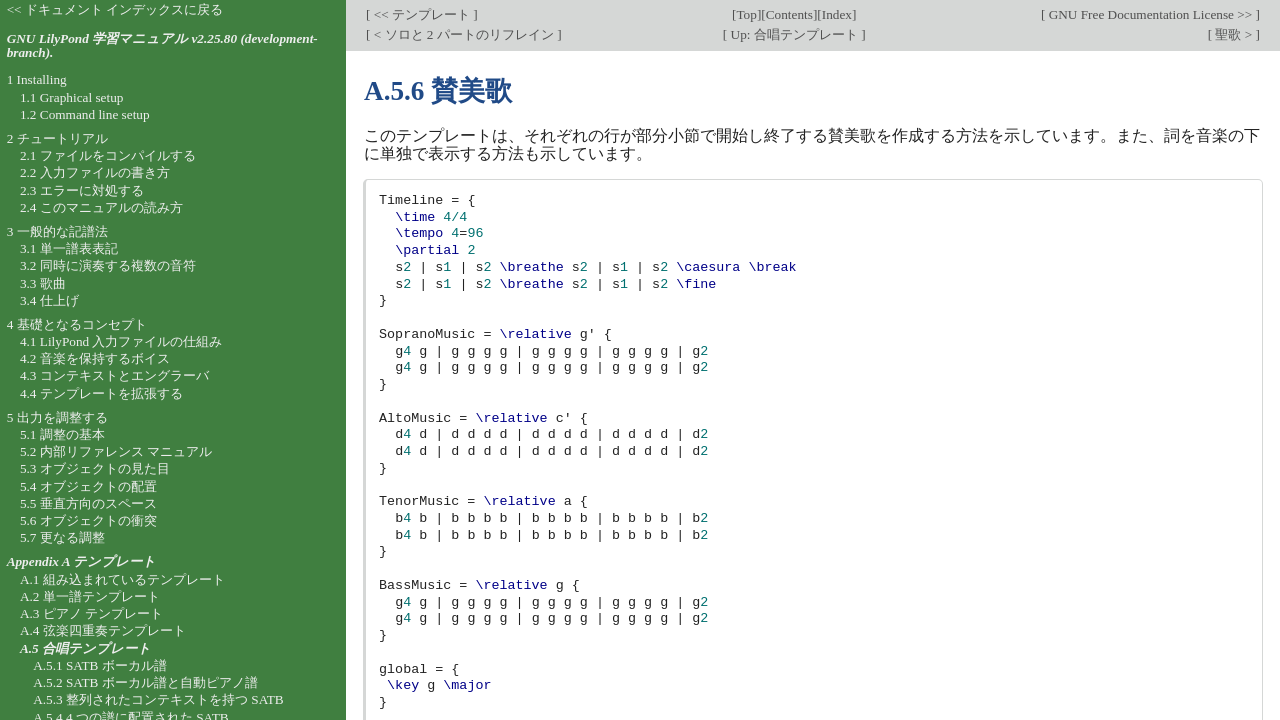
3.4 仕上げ (49, 300)
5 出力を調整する (57, 417)
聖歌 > (1233, 34)
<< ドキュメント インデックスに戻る (115, 9)
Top (746, 14)
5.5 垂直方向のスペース (88, 503)
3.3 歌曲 (43, 283)
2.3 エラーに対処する (82, 190)
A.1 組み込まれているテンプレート (122, 579)
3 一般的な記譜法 (57, 231)
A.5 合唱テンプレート (85, 648)
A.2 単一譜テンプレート (90, 596)
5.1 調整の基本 (62, 434)
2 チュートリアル (57, 138)
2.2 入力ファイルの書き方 (95, 172)
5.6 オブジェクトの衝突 (88, 520)
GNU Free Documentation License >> (1150, 14)
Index (837, 14)
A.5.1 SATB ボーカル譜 (100, 665)
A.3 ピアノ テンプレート (91, 613)
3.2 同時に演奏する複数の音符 (108, 265)
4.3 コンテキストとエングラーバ (114, 375)
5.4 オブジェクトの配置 (88, 486)
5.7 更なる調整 (62, 537)
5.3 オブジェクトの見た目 (95, 468)
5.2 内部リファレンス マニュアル (116, 451)
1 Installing (37, 79)
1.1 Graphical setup (72, 97)
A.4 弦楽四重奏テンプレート (103, 630)
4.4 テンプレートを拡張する (101, 393)
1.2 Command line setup (85, 114)
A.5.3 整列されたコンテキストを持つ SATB (158, 699)
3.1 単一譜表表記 (69, 248)
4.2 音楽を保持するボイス (95, 358)
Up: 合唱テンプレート (794, 34)
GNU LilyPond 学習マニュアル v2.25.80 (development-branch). (162, 46)
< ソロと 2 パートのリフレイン (463, 34)
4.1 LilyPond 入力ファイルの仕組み (121, 341)
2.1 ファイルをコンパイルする (108, 155)
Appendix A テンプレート (82, 561)
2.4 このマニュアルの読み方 (101, 207)
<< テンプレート (421, 14)
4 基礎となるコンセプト (77, 324)
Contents (789, 14)
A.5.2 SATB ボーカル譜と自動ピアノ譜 (145, 682)
